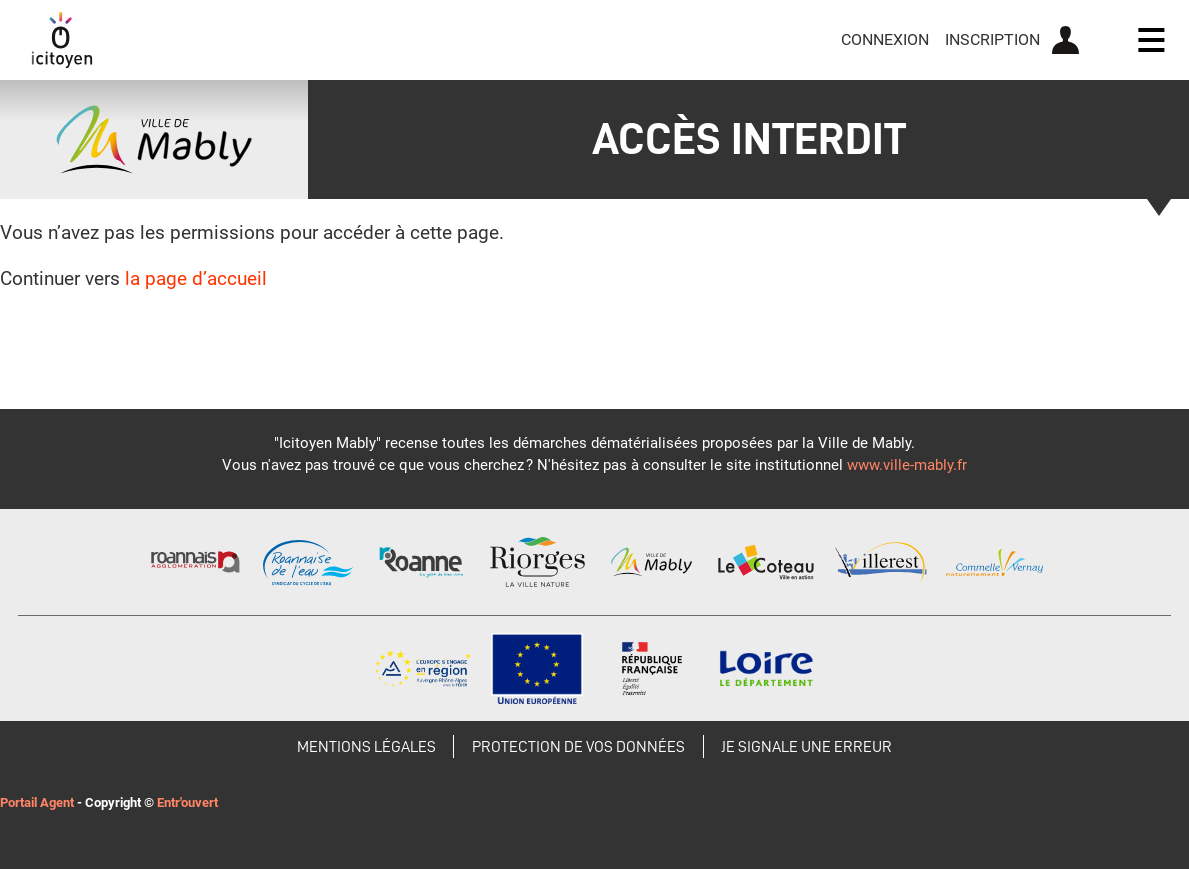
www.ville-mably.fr (907, 465)
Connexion (885, 39)
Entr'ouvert (187, 802)
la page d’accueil (196, 278)
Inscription (992, 39)
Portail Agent (37, 802)
